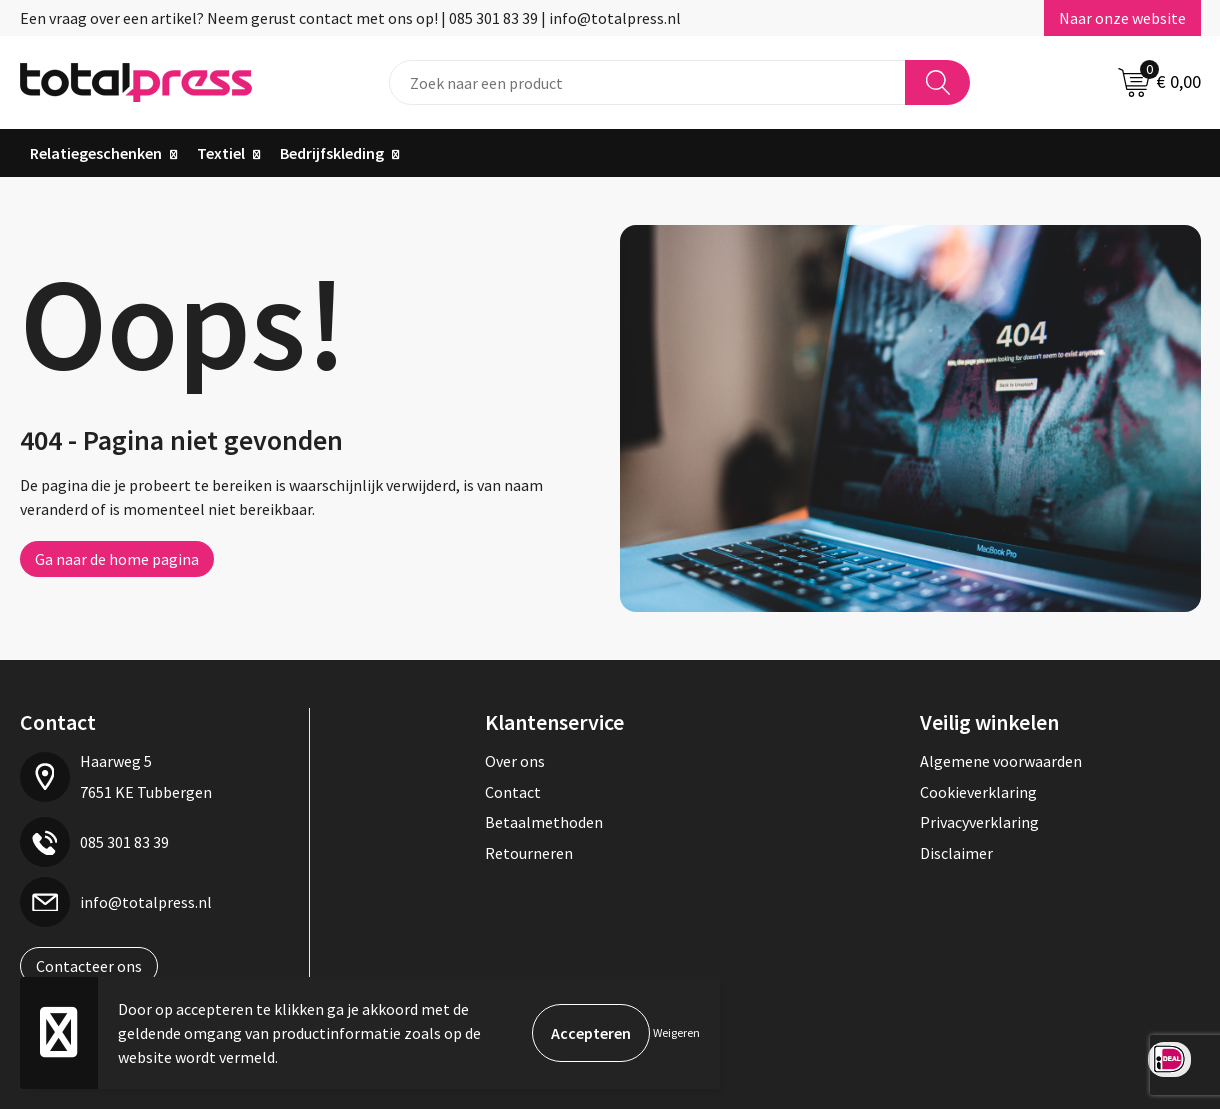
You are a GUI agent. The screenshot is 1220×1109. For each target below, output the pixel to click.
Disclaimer (956, 853)
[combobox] (647, 82)
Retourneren (529, 853)
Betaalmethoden (544, 822)
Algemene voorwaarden (1001, 761)
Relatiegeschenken (96, 153)
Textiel (221, 153)
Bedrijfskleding (332, 153)
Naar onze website (1122, 18)
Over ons (515, 761)
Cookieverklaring (978, 792)
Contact (513, 792)
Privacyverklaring (979, 822)
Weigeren (676, 1032)
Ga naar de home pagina (117, 559)
